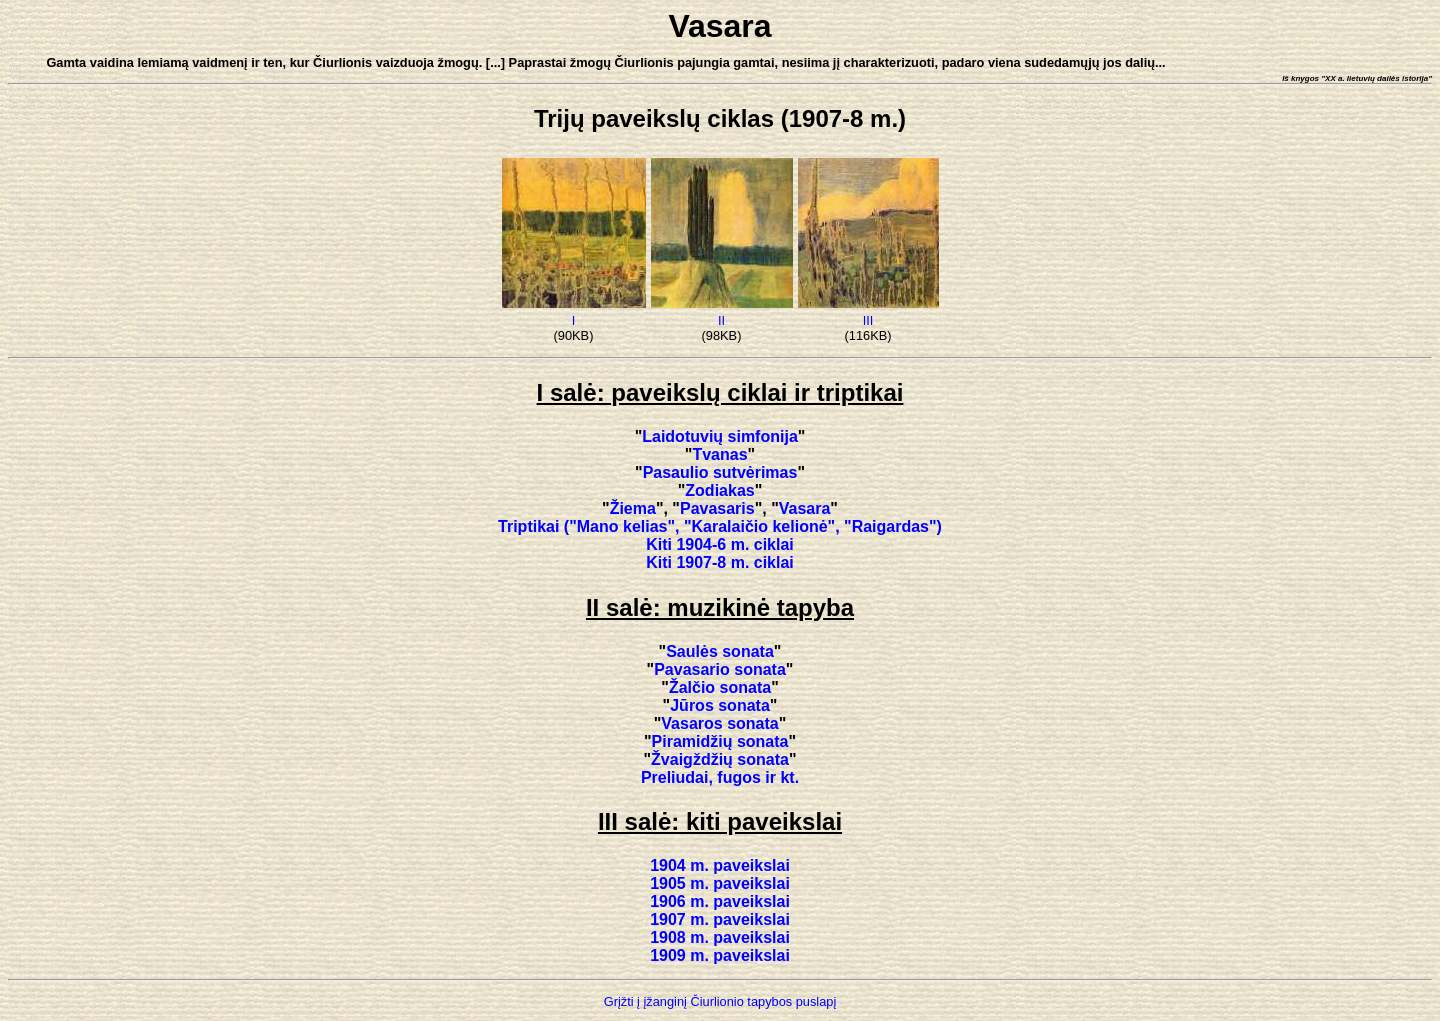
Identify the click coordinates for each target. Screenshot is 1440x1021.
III (868, 320)
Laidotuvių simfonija (720, 436)
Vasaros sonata (719, 723)
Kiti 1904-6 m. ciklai (720, 544)
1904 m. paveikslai (720, 865)
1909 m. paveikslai (720, 955)
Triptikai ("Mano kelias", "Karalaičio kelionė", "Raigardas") (720, 526)
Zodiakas (719, 490)
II (721, 320)
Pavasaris (717, 508)
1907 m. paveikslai (720, 919)
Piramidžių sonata (720, 741)
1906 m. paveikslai (720, 901)
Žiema (633, 508)
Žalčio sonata (720, 687)
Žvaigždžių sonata (720, 759)
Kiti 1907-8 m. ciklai (720, 562)
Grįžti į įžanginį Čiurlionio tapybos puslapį (720, 1001)
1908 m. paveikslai (720, 937)
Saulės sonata (720, 651)
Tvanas (719, 454)
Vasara (805, 508)
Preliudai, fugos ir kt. (720, 777)
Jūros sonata (720, 705)
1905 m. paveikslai (720, 883)
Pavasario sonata (720, 669)
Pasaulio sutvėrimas (720, 472)
